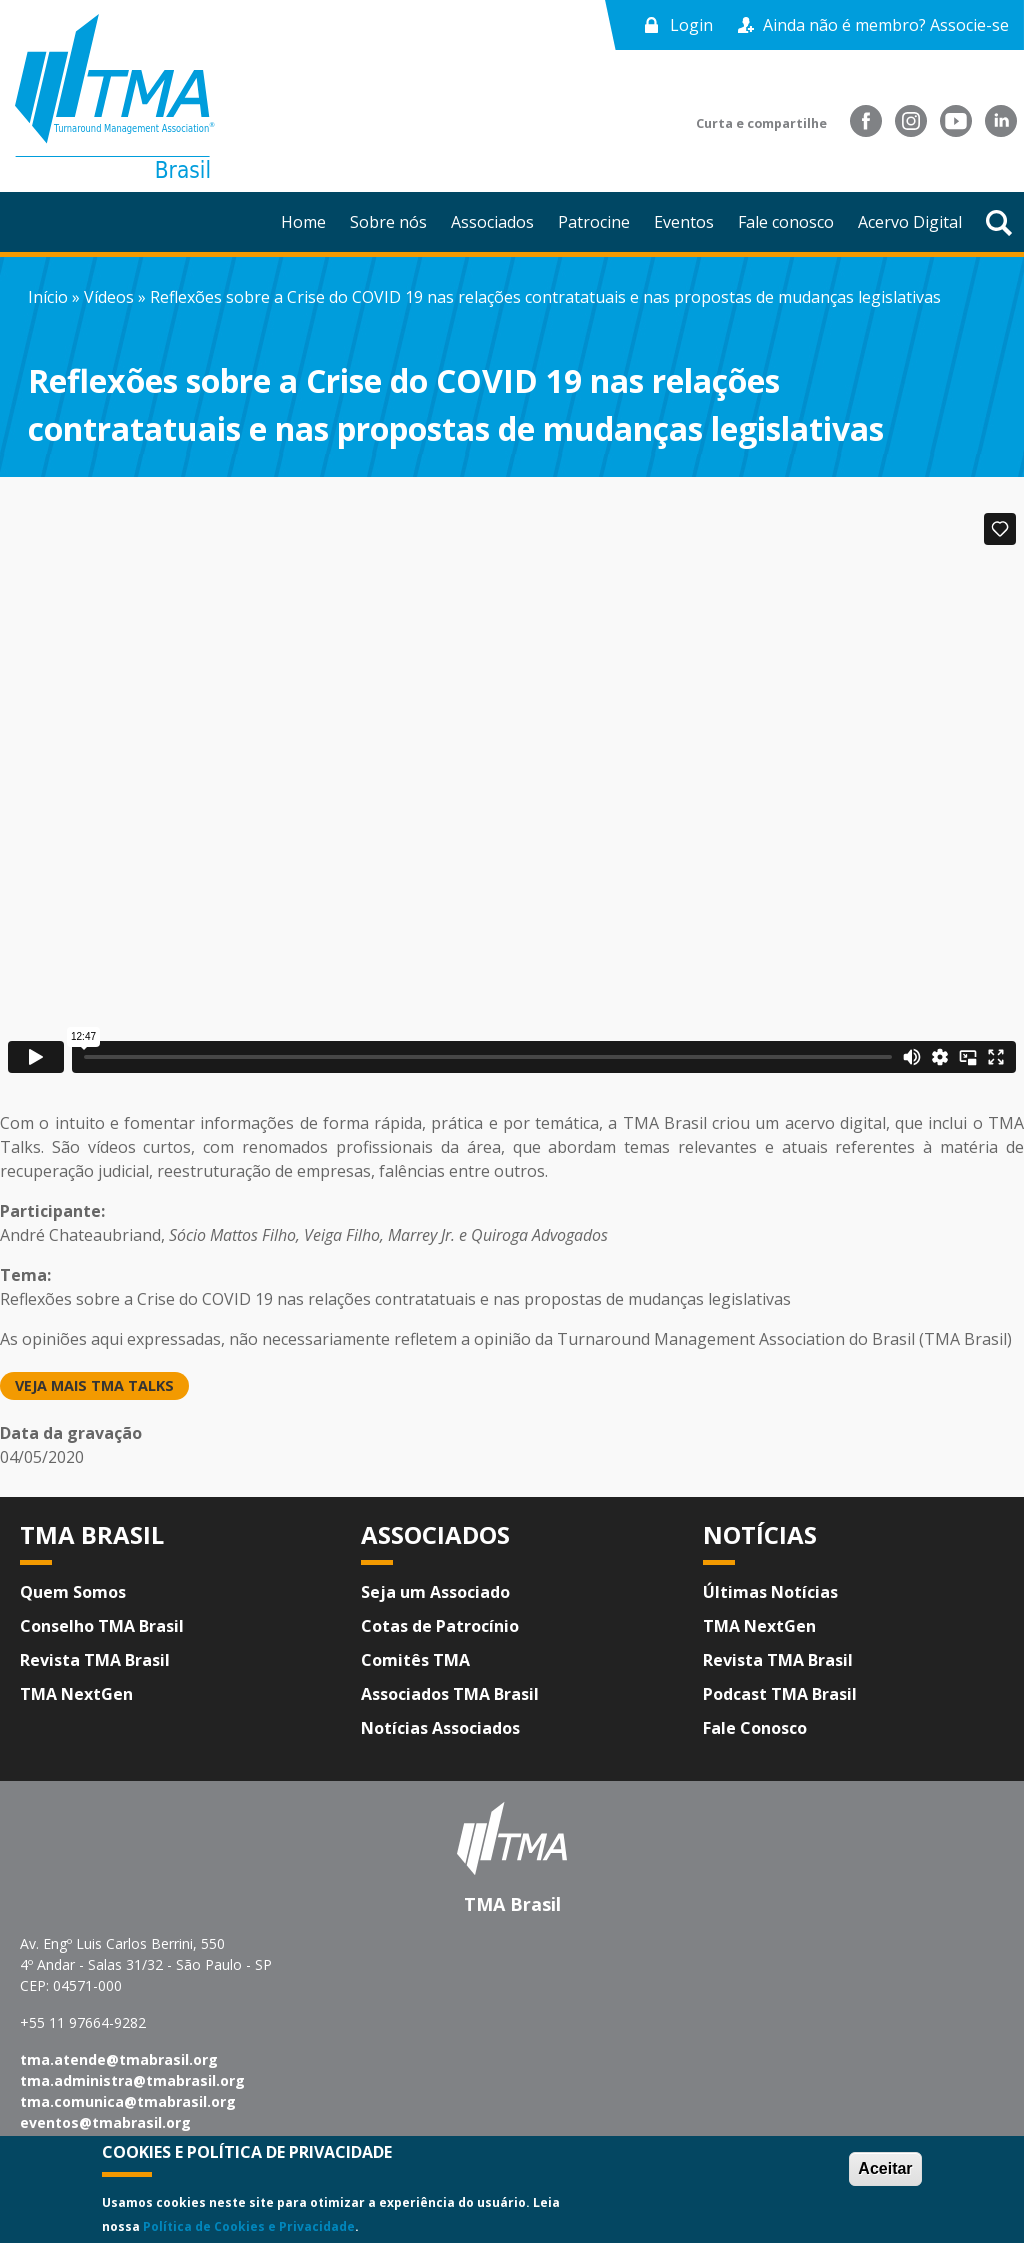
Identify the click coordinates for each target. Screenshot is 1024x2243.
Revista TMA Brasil (95, 1660)
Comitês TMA (415, 1660)
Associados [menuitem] (492, 222)
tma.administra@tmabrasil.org (132, 2080)
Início (48, 297)
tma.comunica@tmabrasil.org (128, 2101)
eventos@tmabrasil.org (105, 2122)
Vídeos (109, 297)
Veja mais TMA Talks (94, 1385)
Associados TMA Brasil (450, 1694)
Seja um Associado (435, 1592)
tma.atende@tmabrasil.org (119, 2059)
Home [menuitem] (303, 222)
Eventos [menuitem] (684, 222)
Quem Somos (73, 1592)
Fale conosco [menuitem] (786, 222)
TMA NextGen (76, 1694)
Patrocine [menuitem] (594, 222)
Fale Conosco (755, 1728)
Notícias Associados (440, 1728)
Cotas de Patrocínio (440, 1626)
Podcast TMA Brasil (780, 1694)
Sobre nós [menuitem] (388, 222)
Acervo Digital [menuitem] (910, 222)
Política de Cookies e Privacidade (249, 2226)
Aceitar (885, 2168)
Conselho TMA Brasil (102, 1626)
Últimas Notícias (770, 1592)
